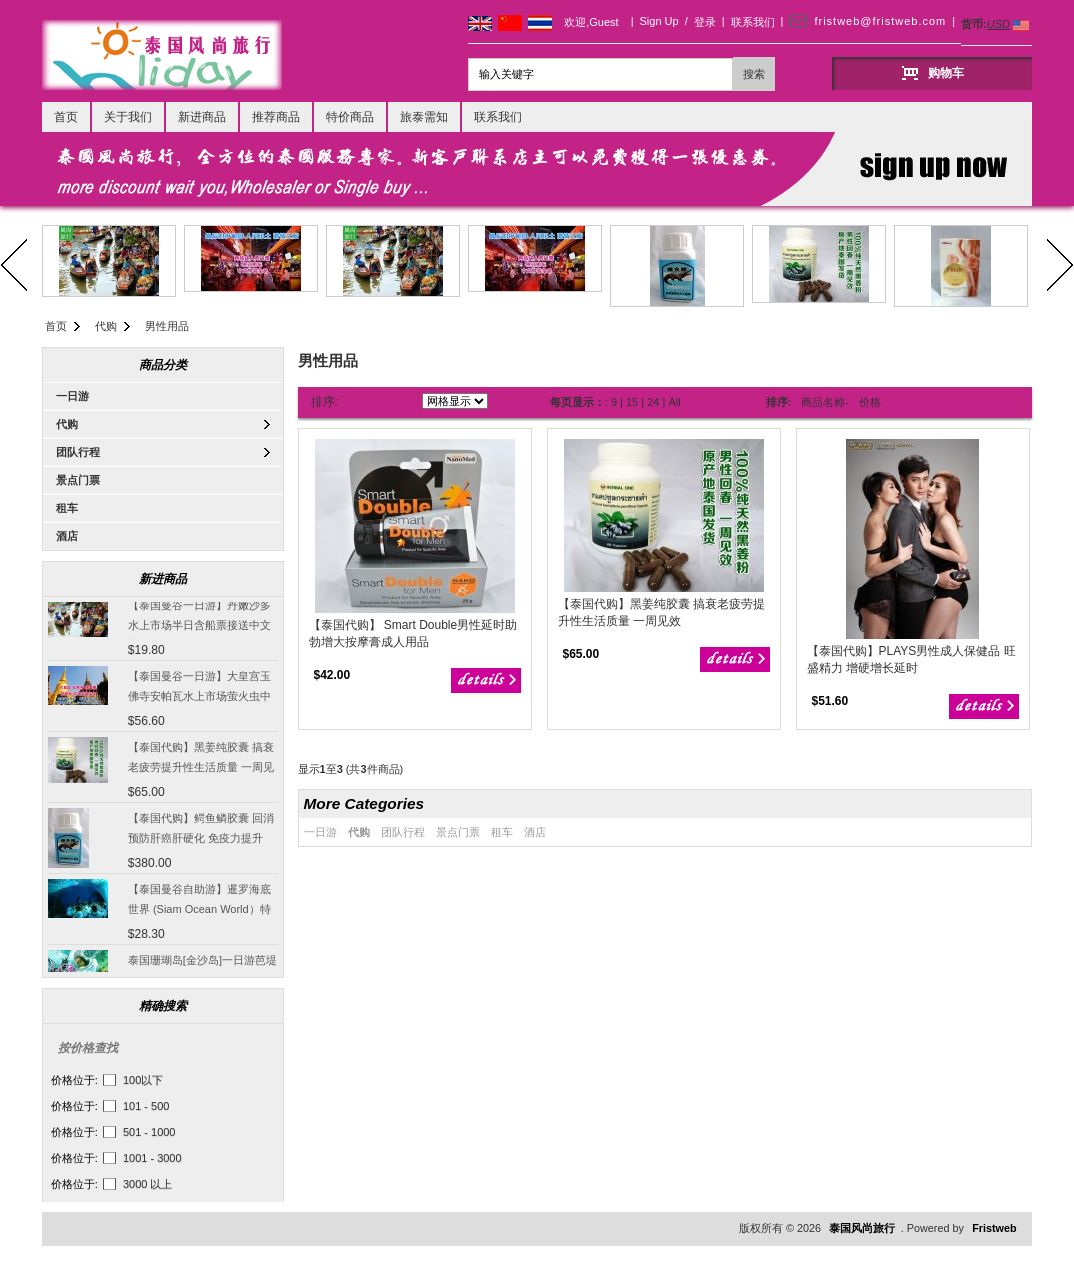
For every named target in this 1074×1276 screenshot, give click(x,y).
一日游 (72, 396)
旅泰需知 (424, 117)
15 (632, 402)
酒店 (67, 536)
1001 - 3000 (152, 1158)
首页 (66, 117)
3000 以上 (148, 1184)
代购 (106, 326)
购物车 (946, 73)
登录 (705, 22)
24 (653, 402)
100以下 (143, 1080)
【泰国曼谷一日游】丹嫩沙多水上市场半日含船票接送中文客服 (199, 627)
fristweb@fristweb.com (880, 21)
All (674, 402)
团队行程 (78, 452)
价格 (870, 402)
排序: (324, 402)
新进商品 (202, 117)
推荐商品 (276, 117)
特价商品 (350, 117)
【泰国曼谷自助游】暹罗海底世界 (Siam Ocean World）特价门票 (199, 911)
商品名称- (825, 402)
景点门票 (78, 480)
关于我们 (128, 117)
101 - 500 (146, 1106)
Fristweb (994, 1228)
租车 (67, 508)
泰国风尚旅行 (862, 1228)
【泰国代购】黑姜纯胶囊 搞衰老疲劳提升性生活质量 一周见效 (201, 769)
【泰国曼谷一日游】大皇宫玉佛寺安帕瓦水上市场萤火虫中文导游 (199, 698)
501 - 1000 (149, 1132)
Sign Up (659, 21)
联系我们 (753, 22)
